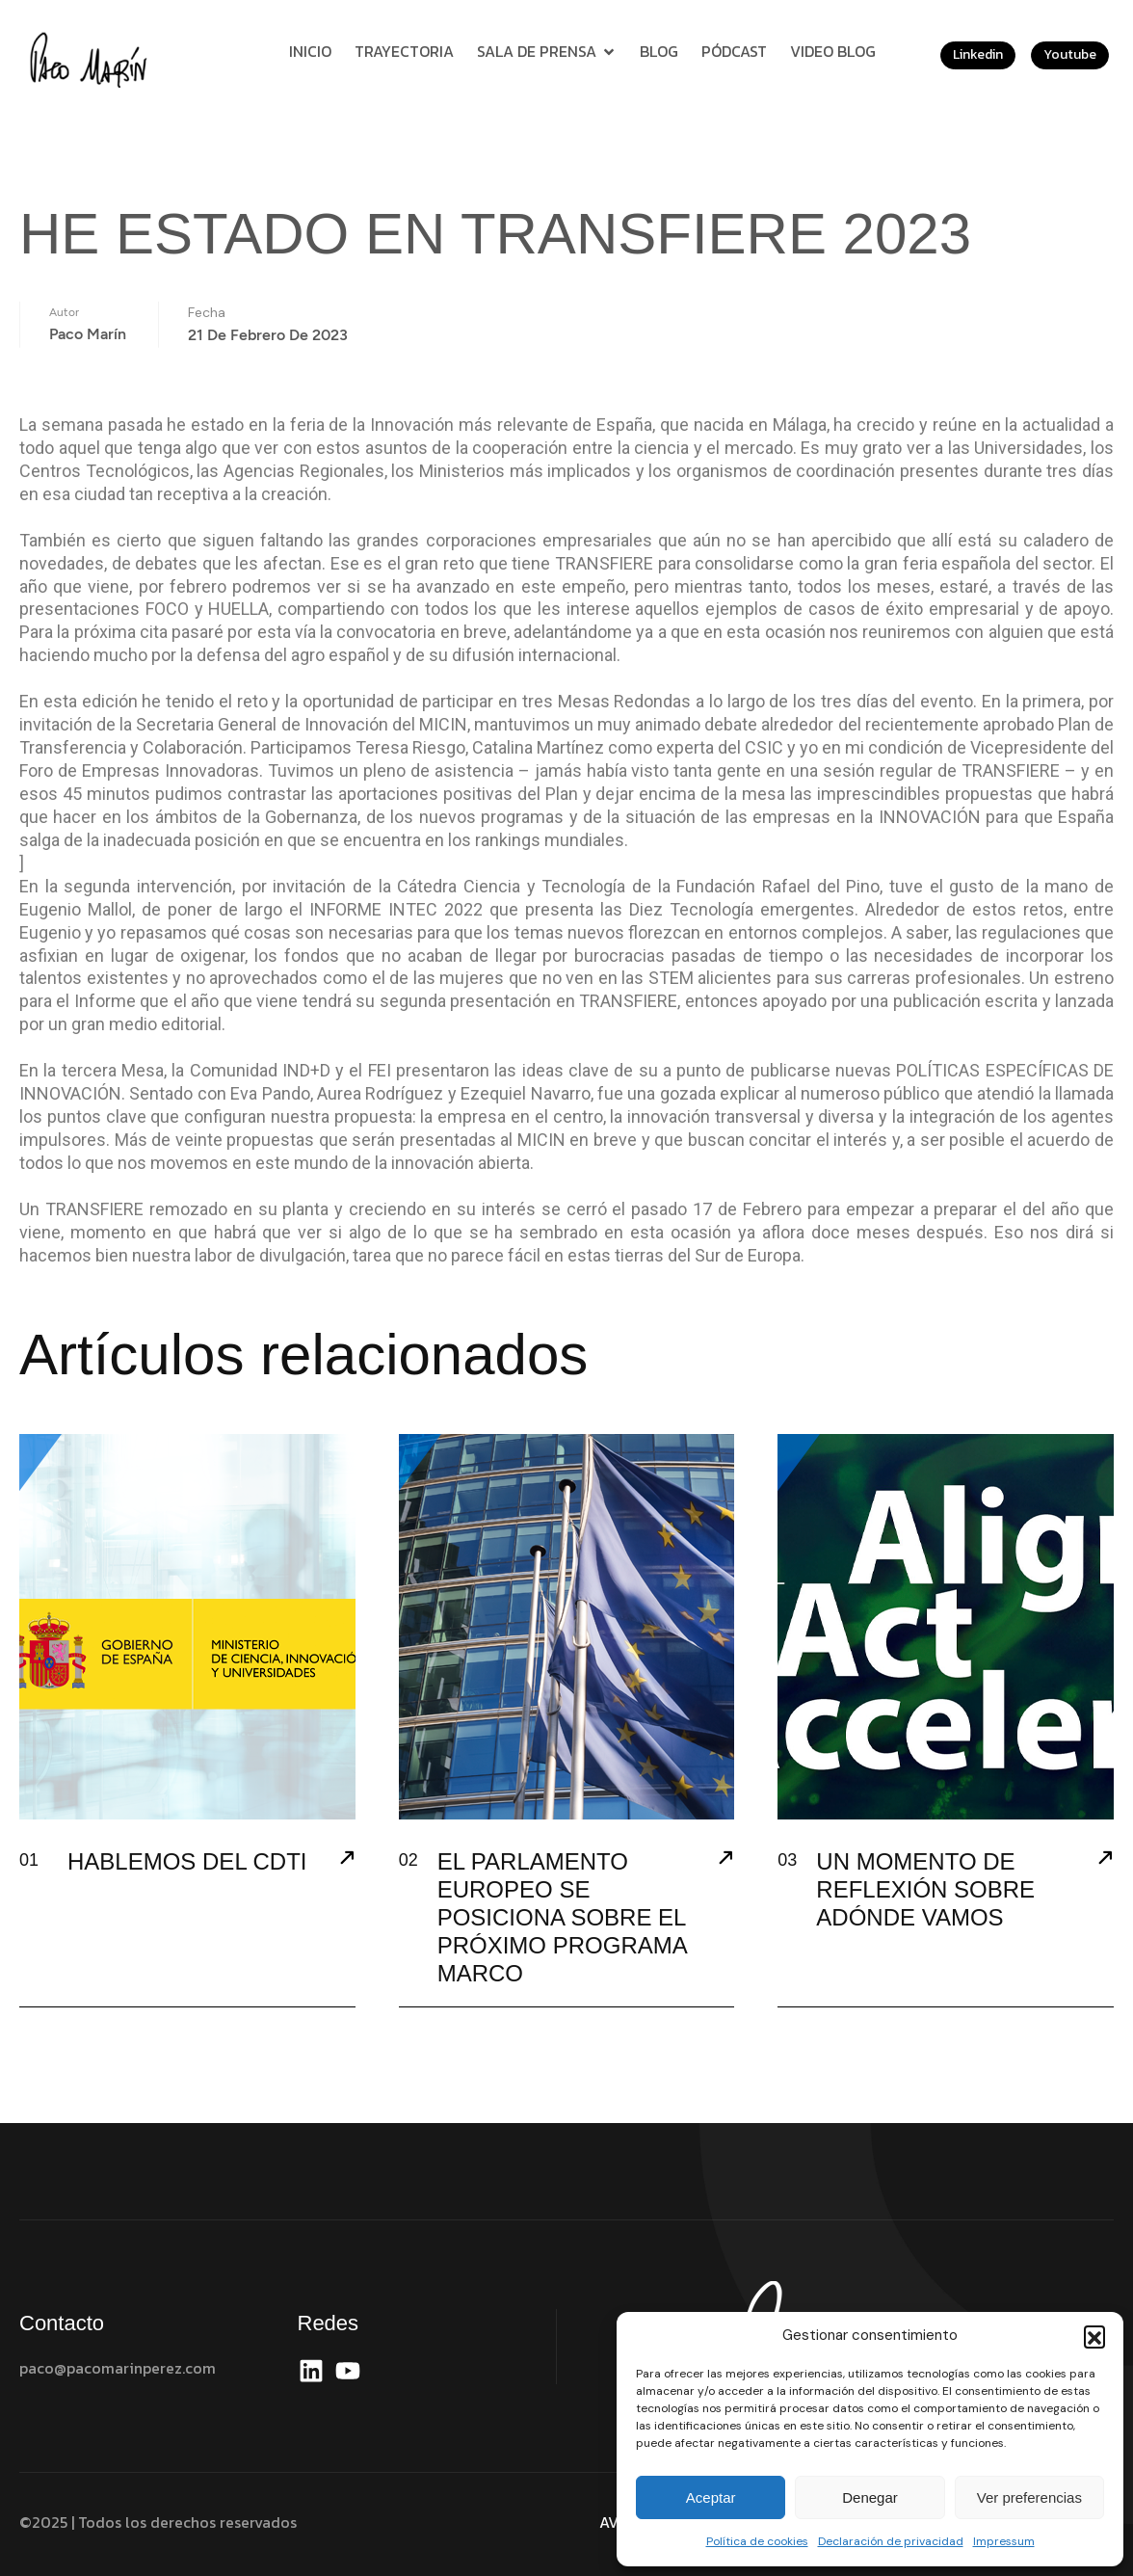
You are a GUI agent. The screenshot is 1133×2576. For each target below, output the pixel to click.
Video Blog (833, 51)
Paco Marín (87, 322)
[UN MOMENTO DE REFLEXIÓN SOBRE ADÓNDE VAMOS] (1105, 1860)
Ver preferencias (1029, 2497)
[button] (1094, 2336)
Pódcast (734, 51)
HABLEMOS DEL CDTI (187, 1861)
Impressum (1004, 2541)
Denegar (870, 2497)
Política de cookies (757, 2541)
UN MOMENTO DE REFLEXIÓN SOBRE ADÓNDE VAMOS (925, 1889)
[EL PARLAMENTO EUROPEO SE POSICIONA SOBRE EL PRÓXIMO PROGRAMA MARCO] (725, 1860)
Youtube (1069, 54)
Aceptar (711, 2497)
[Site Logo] (91, 58)
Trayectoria (404, 51)
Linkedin (978, 54)
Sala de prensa (547, 51)
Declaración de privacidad (890, 2541)
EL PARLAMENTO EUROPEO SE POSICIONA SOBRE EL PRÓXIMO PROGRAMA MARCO (562, 1916)
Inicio (310, 51)
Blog (659, 51)
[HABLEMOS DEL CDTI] (347, 1860)
